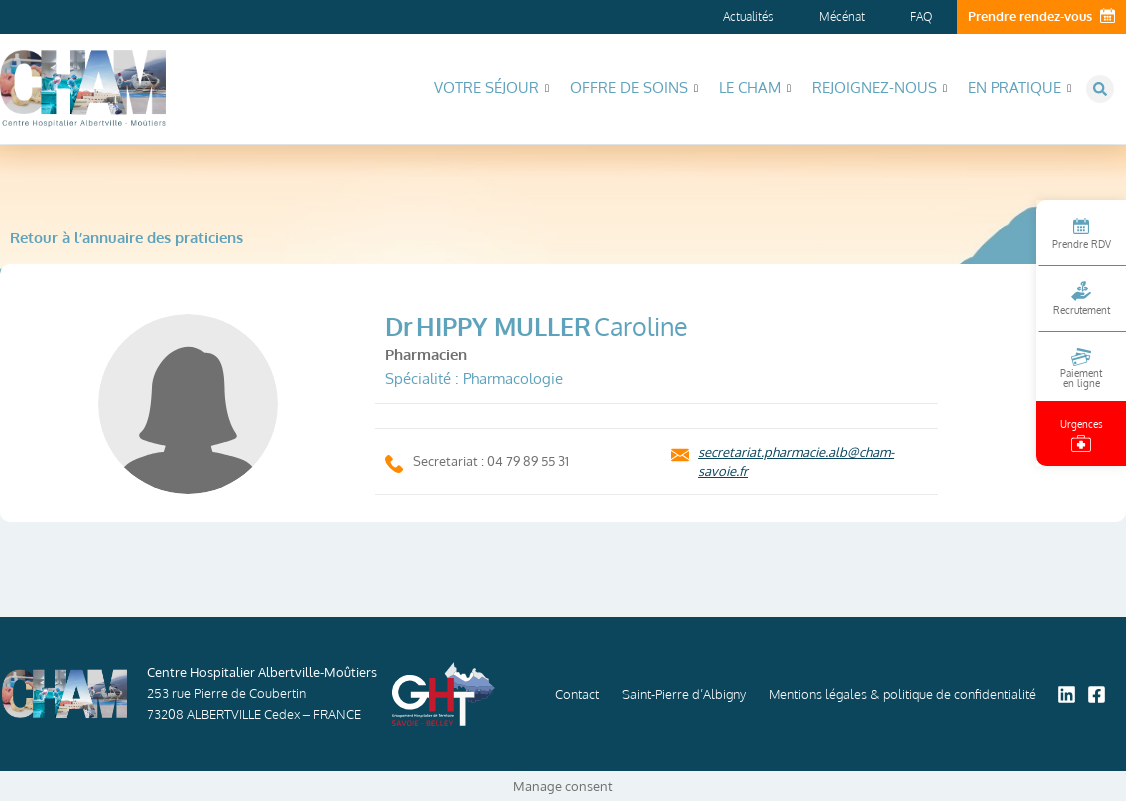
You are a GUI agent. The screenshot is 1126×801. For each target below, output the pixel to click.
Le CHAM (755, 87)
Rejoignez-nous (879, 87)
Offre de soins (634, 87)
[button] (1100, 89)
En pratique (1019, 87)
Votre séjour (491, 87)
